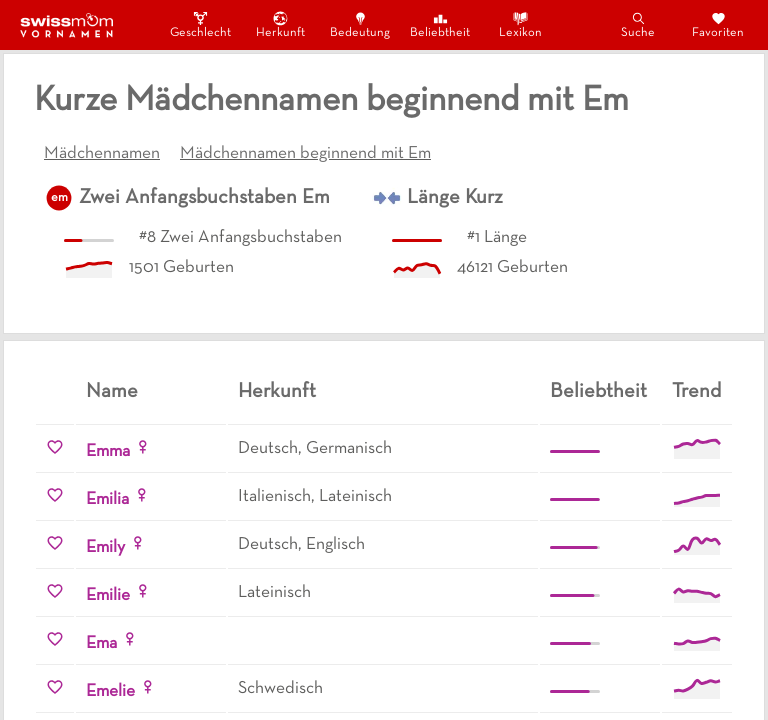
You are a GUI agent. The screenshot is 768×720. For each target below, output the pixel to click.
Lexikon (520, 24)
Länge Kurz (455, 198)
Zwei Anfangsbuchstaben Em (204, 198)
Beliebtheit (440, 24)
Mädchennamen (102, 154)
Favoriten (718, 24)
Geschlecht (200, 24)
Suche (638, 24)
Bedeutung (360, 24)
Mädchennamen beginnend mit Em (305, 154)
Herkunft (280, 24)
